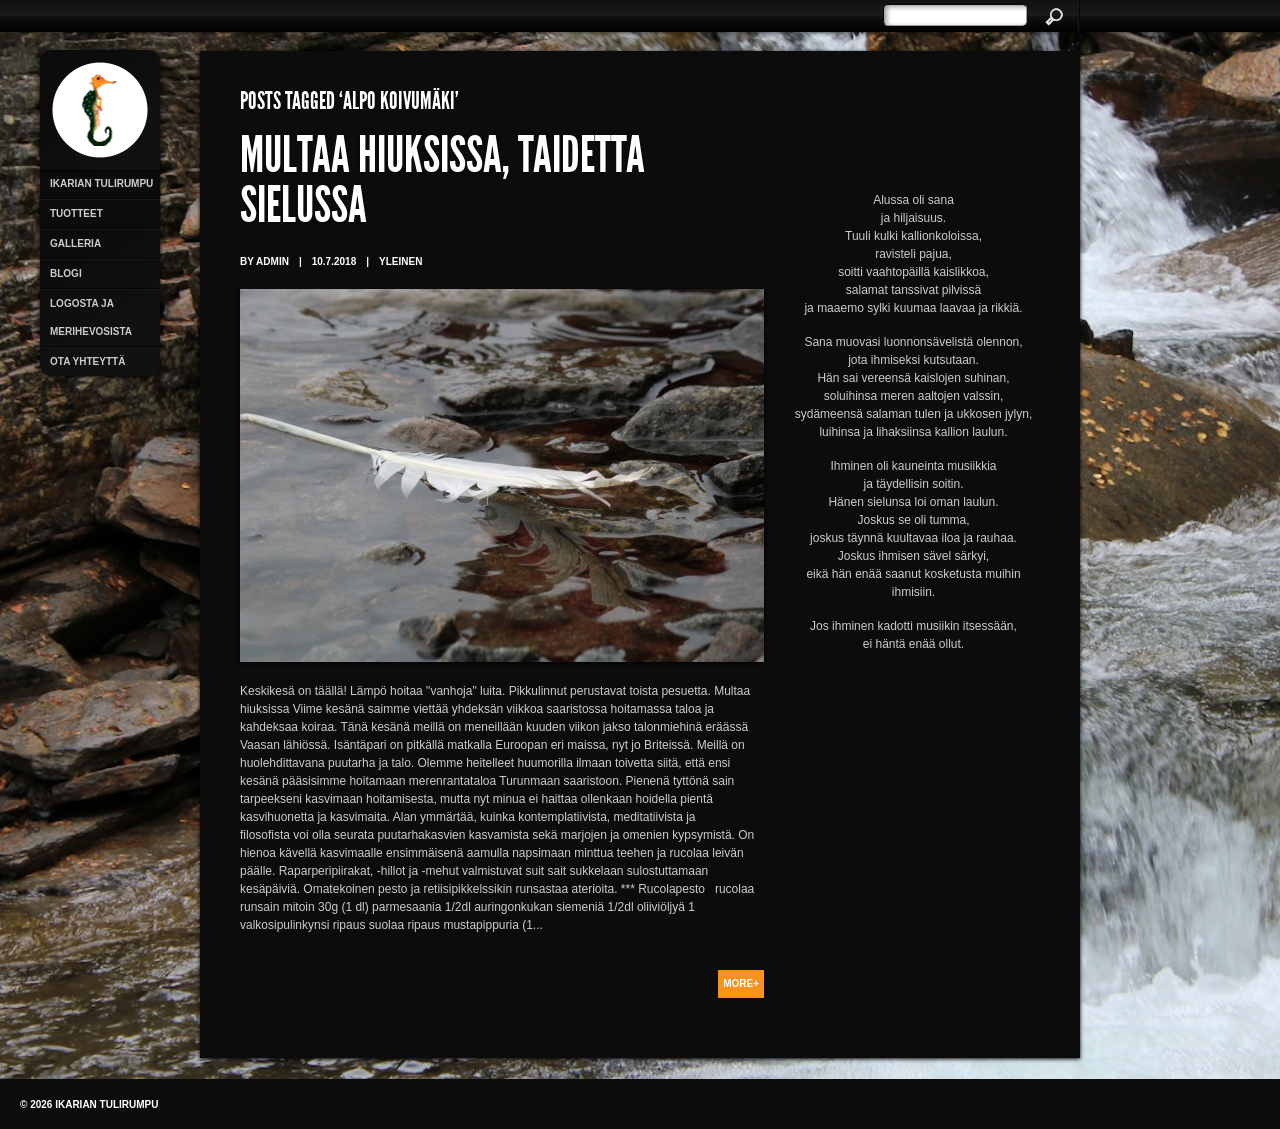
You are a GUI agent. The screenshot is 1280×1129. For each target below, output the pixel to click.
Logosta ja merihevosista (91, 317)
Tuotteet (76, 213)
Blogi (66, 273)
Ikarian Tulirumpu (101, 183)
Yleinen (400, 261)
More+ (741, 983)
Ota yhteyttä (87, 361)
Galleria (75, 243)
